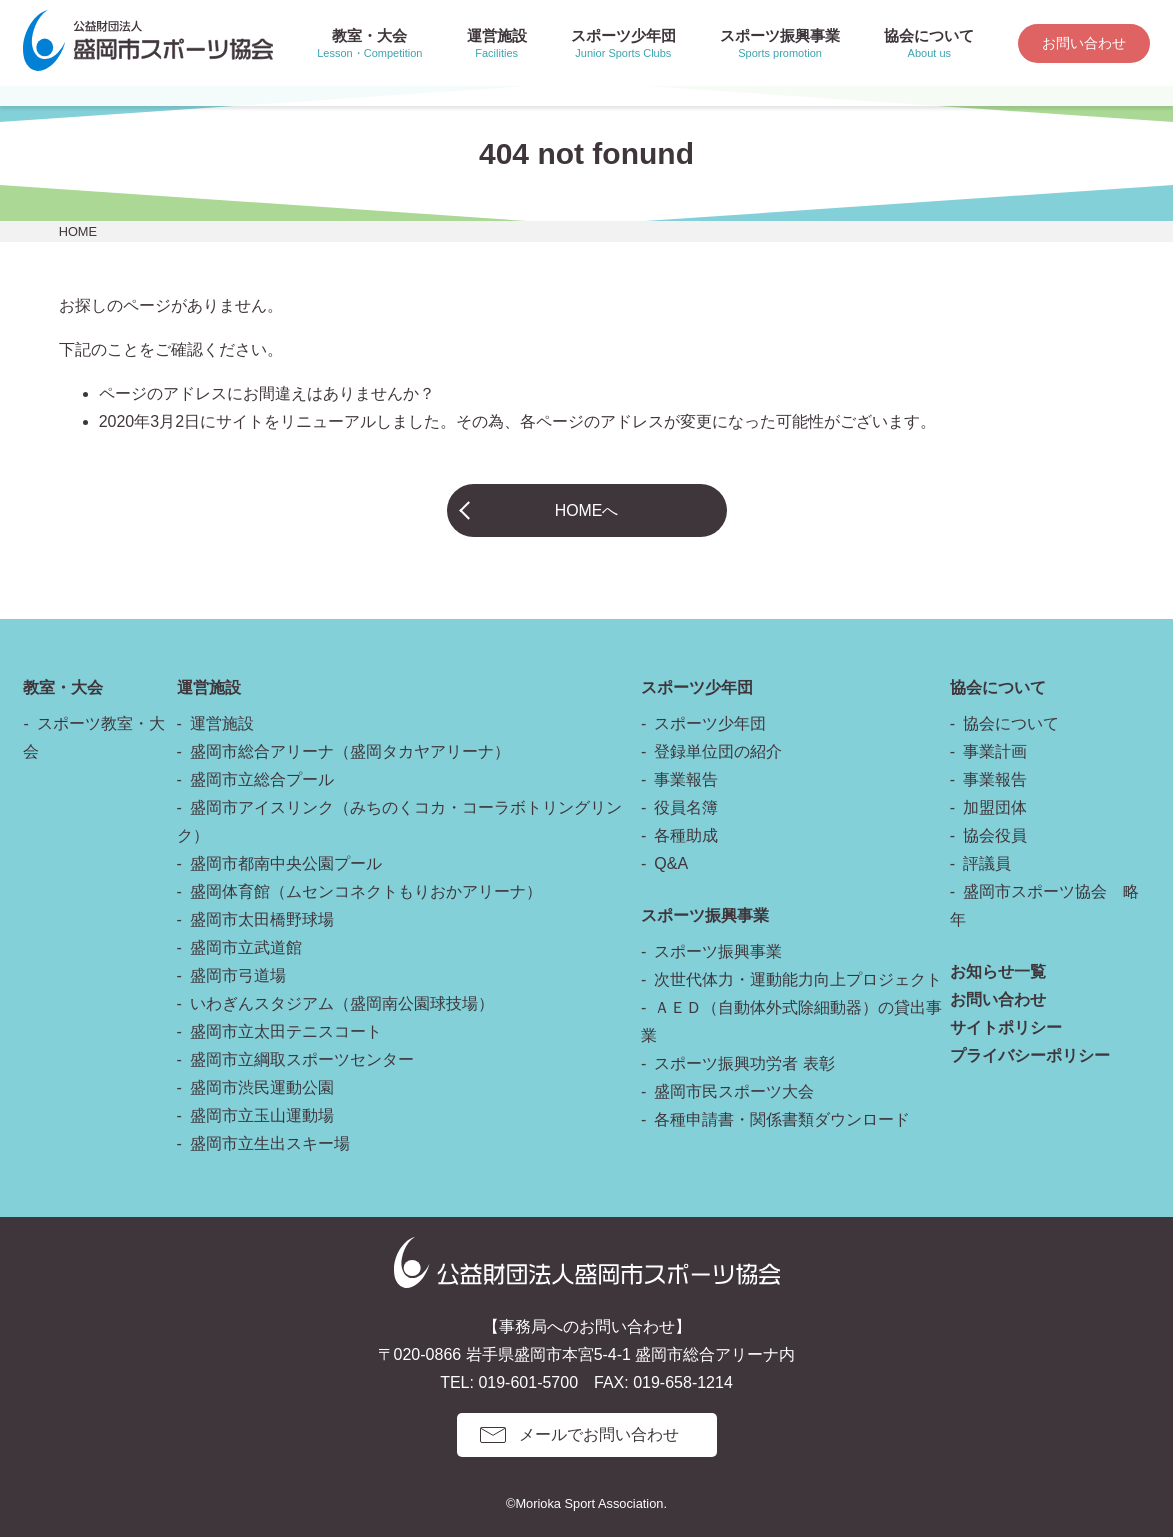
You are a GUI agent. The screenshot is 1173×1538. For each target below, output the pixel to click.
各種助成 (686, 836)
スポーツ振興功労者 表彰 (744, 1064)
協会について (1011, 724)
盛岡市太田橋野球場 (262, 920)
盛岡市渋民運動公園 (262, 1088)
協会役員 (995, 836)
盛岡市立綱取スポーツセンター (302, 1060)
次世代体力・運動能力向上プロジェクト (798, 980)
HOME (78, 231)
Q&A (671, 864)
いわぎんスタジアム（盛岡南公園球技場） (342, 1004)
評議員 (987, 864)
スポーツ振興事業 (718, 952)
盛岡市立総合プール (262, 780)
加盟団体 (995, 808)
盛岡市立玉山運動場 (262, 1116)
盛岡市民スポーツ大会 (734, 1092)
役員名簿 (686, 808)
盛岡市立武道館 (246, 948)
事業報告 (686, 780)
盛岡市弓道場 (238, 976)
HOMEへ (587, 510)
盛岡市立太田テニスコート (286, 1032)
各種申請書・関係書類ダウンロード (782, 1120)
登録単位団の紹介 (718, 752)
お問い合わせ (1084, 43)
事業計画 (995, 752)
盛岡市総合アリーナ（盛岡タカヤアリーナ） (350, 752)
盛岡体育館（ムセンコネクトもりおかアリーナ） (366, 892)
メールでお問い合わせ (599, 1435)
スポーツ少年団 (710, 724)
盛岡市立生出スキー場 (270, 1144)
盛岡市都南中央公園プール (286, 864)
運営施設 (222, 724)
